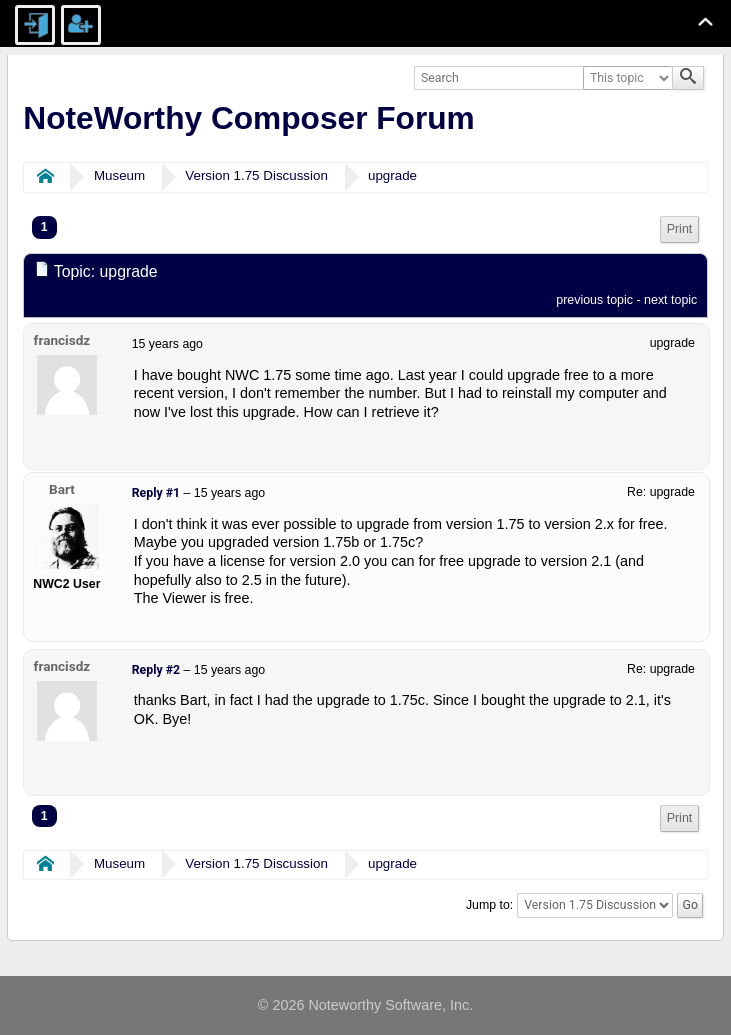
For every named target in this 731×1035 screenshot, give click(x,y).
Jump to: (489, 905)
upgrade (392, 175)
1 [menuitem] (44, 227)
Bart (62, 489)
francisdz (62, 340)
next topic (670, 300)
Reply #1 (156, 493)
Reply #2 (156, 670)
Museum (119, 175)
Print (680, 229)
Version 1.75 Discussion (256, 175)
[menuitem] (680, 229)
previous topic (594, 300)
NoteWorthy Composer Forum (248, 118)
